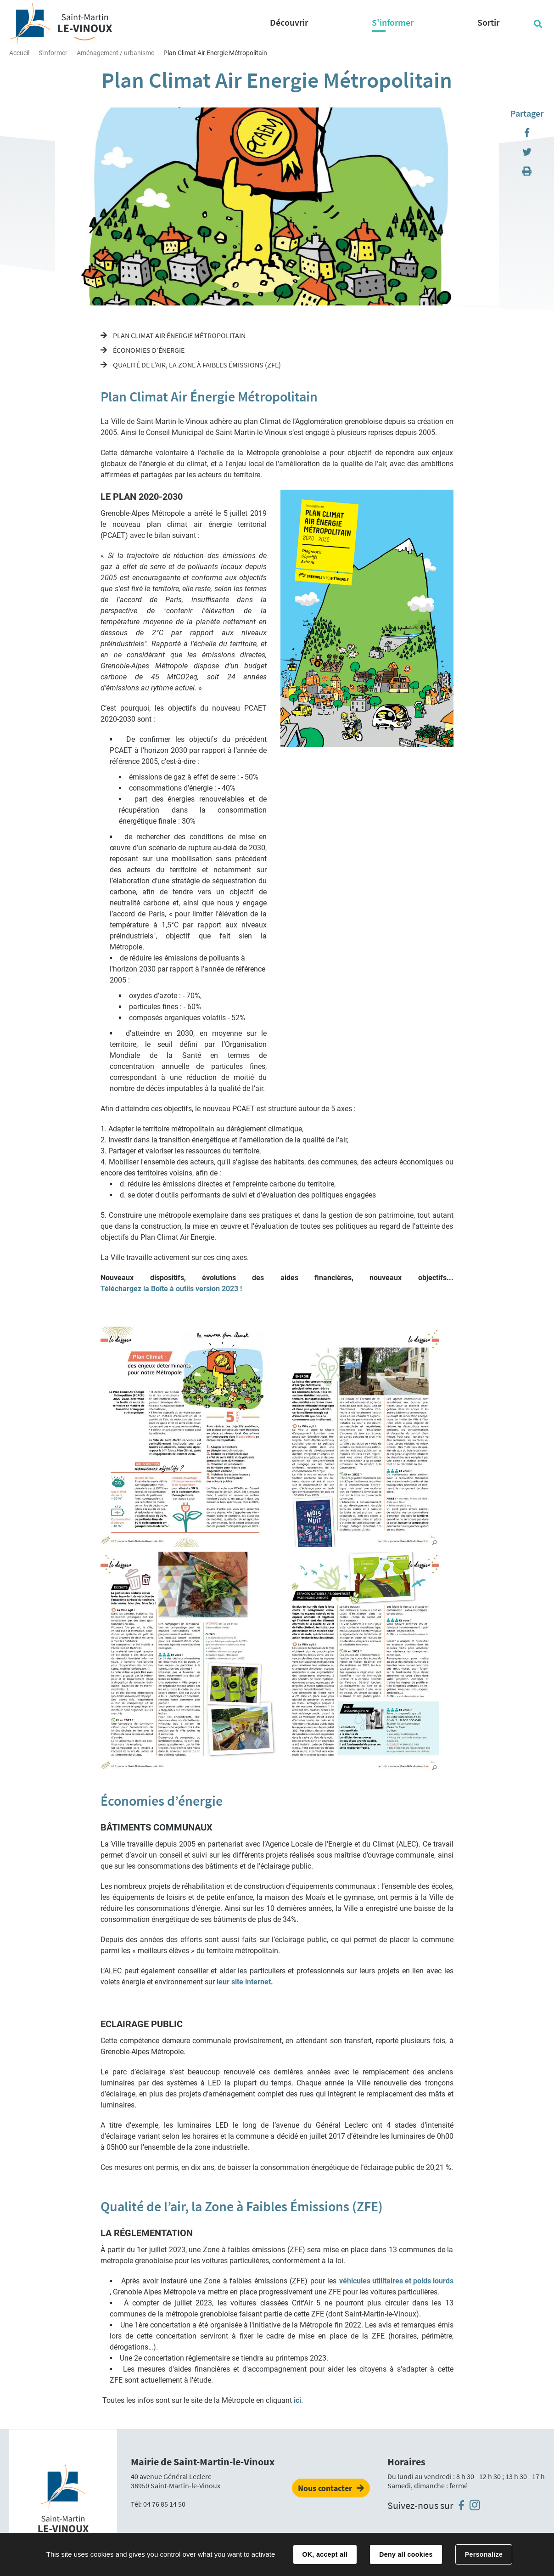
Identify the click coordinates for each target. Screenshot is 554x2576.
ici (297, 2400)
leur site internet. (245, 1981)
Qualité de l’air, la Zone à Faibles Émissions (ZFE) (196, 364)
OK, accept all (324, 2554)
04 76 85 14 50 (164, 2503)
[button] (270, 1437)
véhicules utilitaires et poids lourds (396, 2281)
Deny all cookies (405, 2554)
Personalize (484, 2554)
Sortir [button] (488, 22)
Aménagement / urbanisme (115, 52)
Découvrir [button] (289, 22)
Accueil (19, 52)
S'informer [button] (393, 22)
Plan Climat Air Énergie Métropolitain (179, 335)
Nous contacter (325, 2488)
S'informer (53, 52)
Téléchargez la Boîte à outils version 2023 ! (171, 1288)
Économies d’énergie (148, 350)
